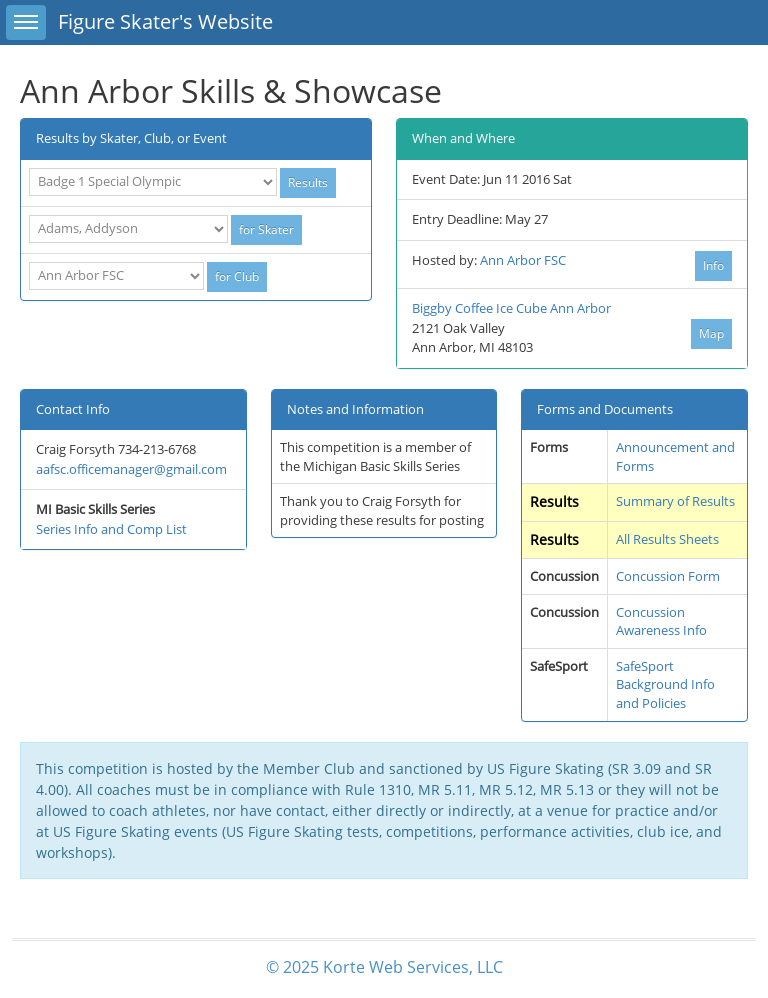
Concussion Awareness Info (661, 621)
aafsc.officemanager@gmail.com (131, 469)
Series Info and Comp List (111, 529)
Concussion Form (668, 576)
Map (711, 333)
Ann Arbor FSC (523, 260)
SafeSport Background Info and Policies (665, 684)
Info (713, 265)
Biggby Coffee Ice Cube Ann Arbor (511, 308)
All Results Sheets (667, 539)
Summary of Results (675, 501)
